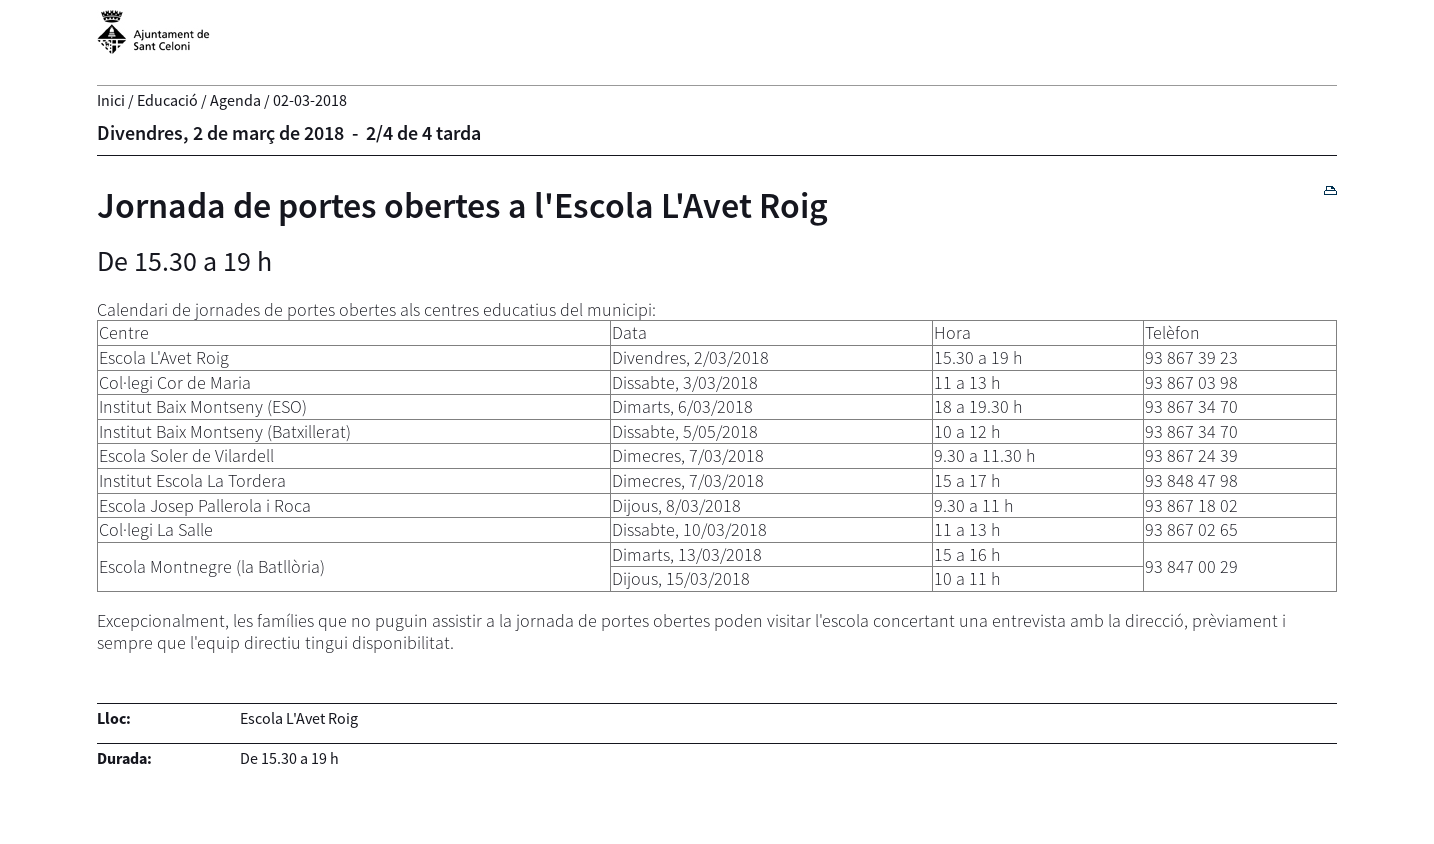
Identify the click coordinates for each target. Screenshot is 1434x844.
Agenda (235, 100)
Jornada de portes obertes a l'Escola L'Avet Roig (462, 205)
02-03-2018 (310, 100)
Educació (167, 100)
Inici (111, 100)
